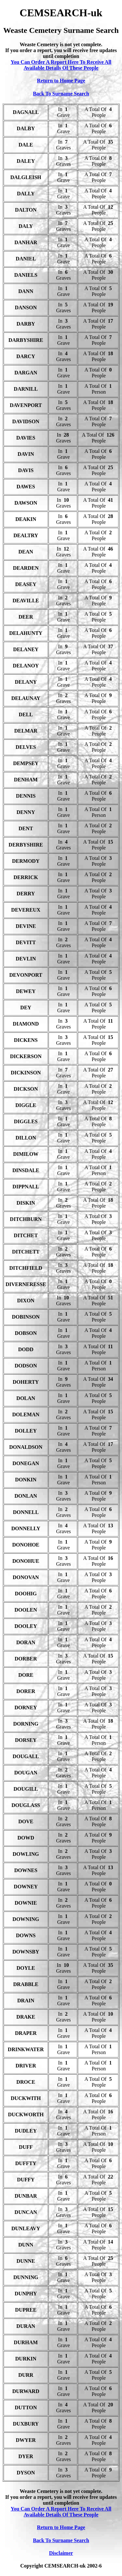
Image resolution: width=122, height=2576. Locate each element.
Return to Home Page (61, 80)
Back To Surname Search (61, 93)
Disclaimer (61, 2553)
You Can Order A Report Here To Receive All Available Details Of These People (61, 65)
